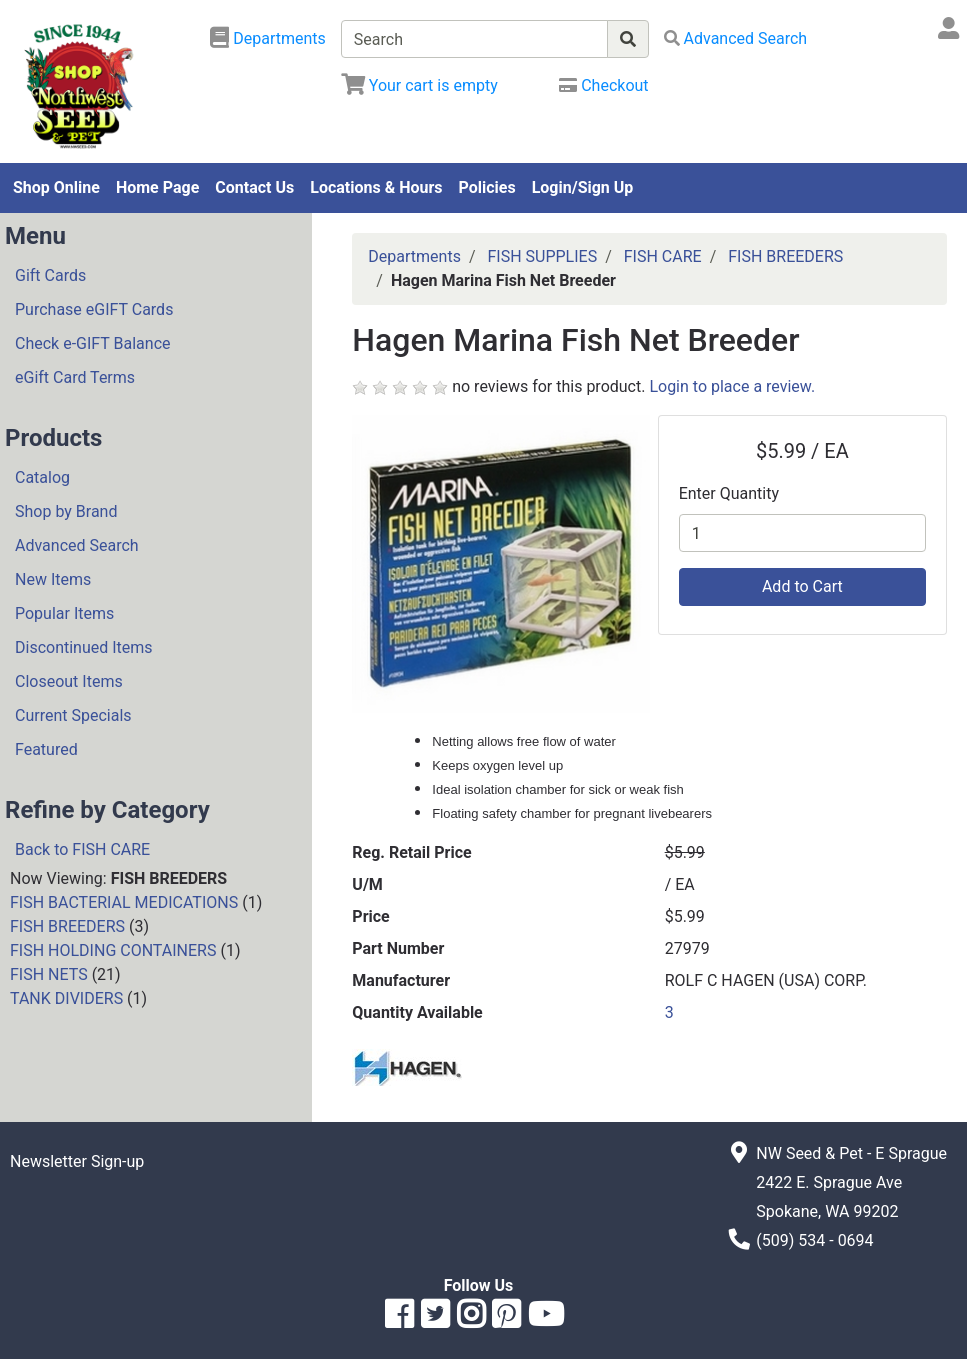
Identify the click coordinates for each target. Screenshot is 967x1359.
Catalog (42, 477)
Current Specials (73, 715)
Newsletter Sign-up (77, 1161)
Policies (487, 187)
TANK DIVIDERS (66, 998)
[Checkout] (603, 85)
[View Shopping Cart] (419, 85)
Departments (414, 256)
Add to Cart (802, 586)
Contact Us (254, 187)
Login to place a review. (732, 386)
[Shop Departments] (268, 39)
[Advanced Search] (736, 38)
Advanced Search (77, 545)
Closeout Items (69, 681)
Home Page (157, 187)
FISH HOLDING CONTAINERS (113, 950)
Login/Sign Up (583, 187)
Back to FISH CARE (82, 849)
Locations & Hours (376, 187)
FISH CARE (663, 256)
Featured (46, 749)
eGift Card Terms (75, 377)
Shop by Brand (66, 511)
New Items (53, 579)
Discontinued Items (84, 647)
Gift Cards (50, 275)
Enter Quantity (729, 493)
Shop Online (56, 187)
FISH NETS (49, 974)
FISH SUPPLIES (542, 256)
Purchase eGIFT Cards (94, 309)
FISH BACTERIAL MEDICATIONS (124, 902)
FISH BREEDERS (67, 926)
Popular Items (64, 613)
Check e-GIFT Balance (92, 343)
